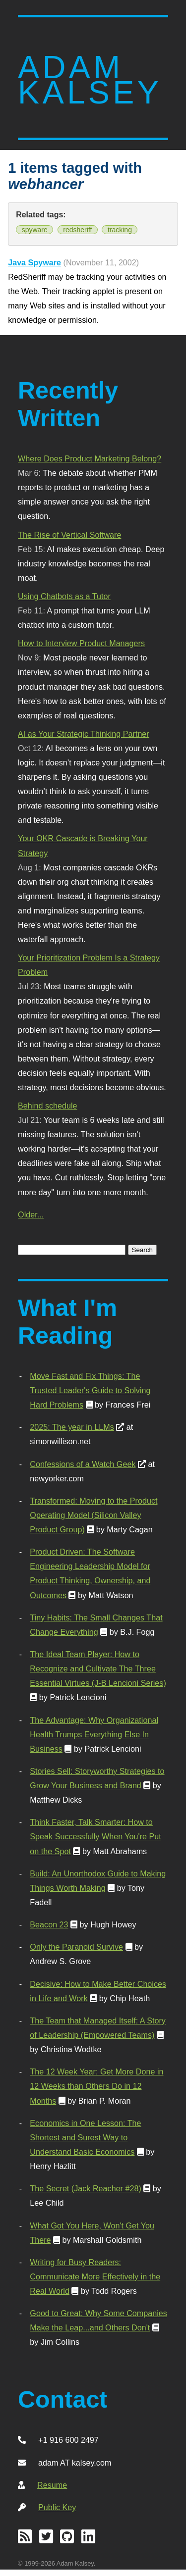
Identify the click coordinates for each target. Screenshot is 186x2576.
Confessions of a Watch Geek (82, 1464)
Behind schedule (47, 1105)
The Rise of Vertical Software (69, 534)
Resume (52, 2484)
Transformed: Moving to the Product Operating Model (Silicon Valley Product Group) (93, 1515)
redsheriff (77, 230)
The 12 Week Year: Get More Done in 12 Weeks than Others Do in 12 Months (96, 2086)
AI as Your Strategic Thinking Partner (83, 733)
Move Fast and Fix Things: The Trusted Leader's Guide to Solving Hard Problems (90, 1390)
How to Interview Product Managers (81, 643)
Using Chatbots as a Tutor (64, 596)
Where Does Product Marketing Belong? (89, 458)
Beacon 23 (49, 1924)
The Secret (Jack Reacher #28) (85, 2188)
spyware (35, 230)
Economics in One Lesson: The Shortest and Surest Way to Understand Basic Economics (85, 2137)
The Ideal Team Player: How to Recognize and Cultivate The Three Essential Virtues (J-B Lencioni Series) (98, 1668)
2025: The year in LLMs (72, 1426)
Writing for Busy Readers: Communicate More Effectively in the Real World (95, 2276)
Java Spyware (34, 262)
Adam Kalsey (90, 80)
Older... (31, 1214)
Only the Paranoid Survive (76, 1946)
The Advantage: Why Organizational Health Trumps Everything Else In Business (94, 1734)
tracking (120, 230)
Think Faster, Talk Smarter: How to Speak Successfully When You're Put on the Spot (95, 1836)
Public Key (57, 2507)
